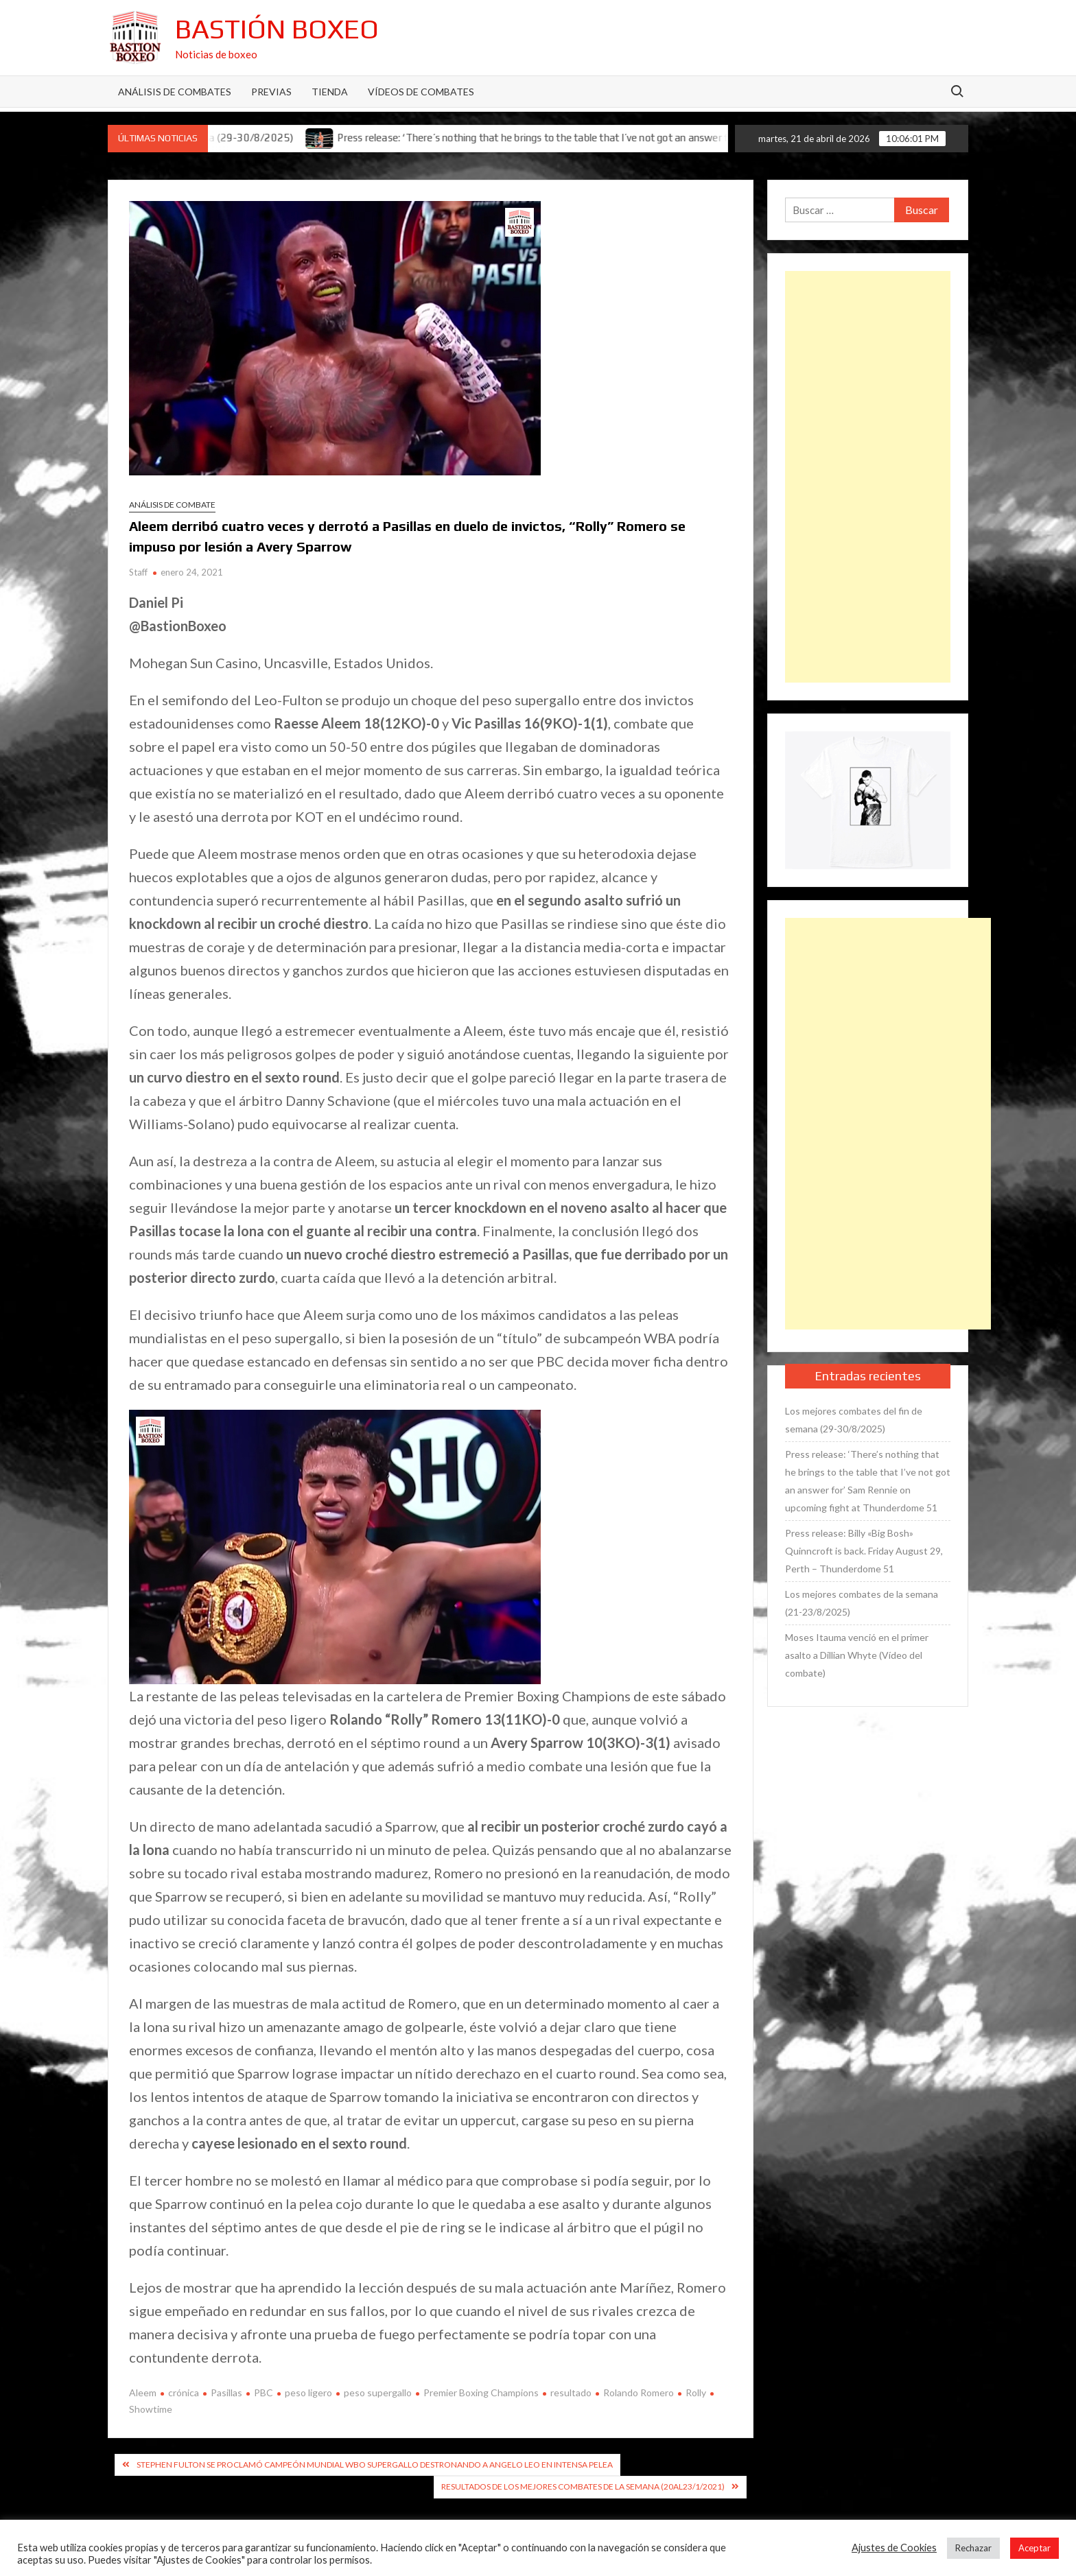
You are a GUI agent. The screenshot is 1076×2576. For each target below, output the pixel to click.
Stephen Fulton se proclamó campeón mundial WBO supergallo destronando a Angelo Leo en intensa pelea (375, 2464)
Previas (271, 91)
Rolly (696, 2392)
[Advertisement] (868, 477)
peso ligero (308, 2392)
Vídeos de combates (421, 91)
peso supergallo (378, 2392)
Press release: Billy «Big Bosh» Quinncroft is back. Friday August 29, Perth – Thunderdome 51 (864, 1550)
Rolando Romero (638, 2392)
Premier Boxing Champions (481, 2392)
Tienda (330, 91)
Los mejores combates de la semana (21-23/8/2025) (861, 1603)
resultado (571, 2392)
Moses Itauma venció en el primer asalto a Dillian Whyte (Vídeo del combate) (856, 1655)
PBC (263, 2392)
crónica (183, 2392)
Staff (138, 572)
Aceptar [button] (1034, 2547)
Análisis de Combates (174, 91)
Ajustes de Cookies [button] (894, 2547)
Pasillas (226, 2392)
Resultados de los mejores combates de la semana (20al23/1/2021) (583, 2486)
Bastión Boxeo (277, 29)
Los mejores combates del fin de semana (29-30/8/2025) (853, 1419)
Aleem (142, 2392)
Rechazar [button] (973, 2547)
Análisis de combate (172, 504)
